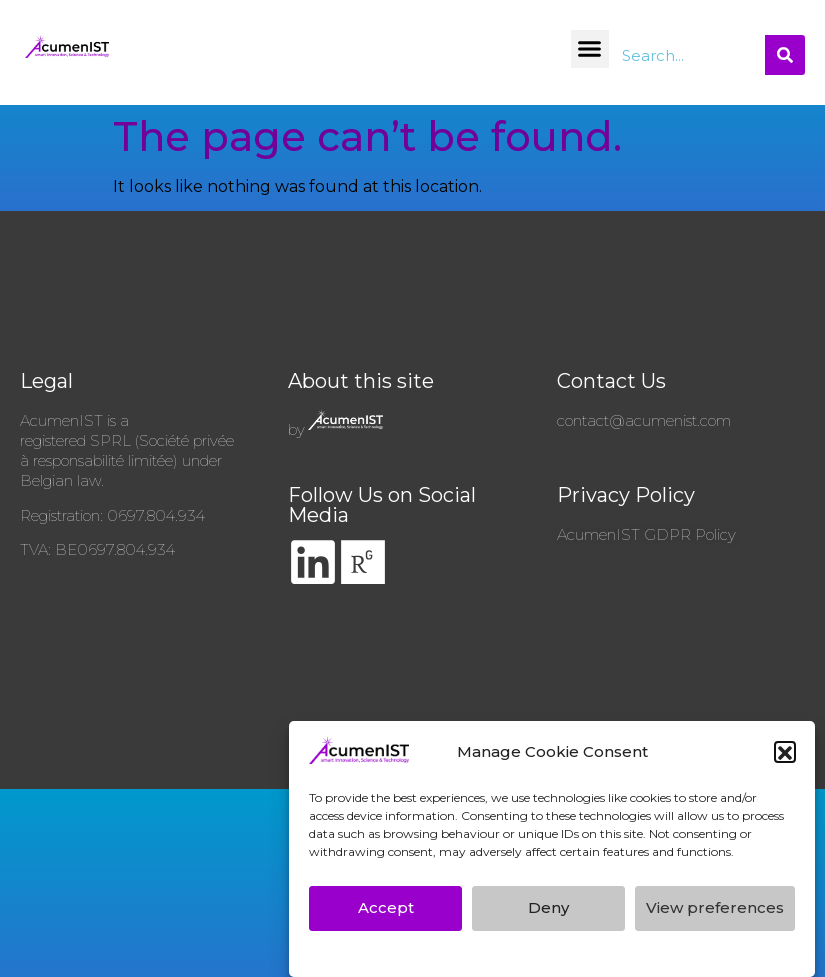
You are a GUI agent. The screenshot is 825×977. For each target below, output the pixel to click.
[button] (785, 758)
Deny (548, 913)
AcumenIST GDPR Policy (646, 534)
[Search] (785, 55)
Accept (386, 913)
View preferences (715, 913)
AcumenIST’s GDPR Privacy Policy (441, 956)
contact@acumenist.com (644, 420)
